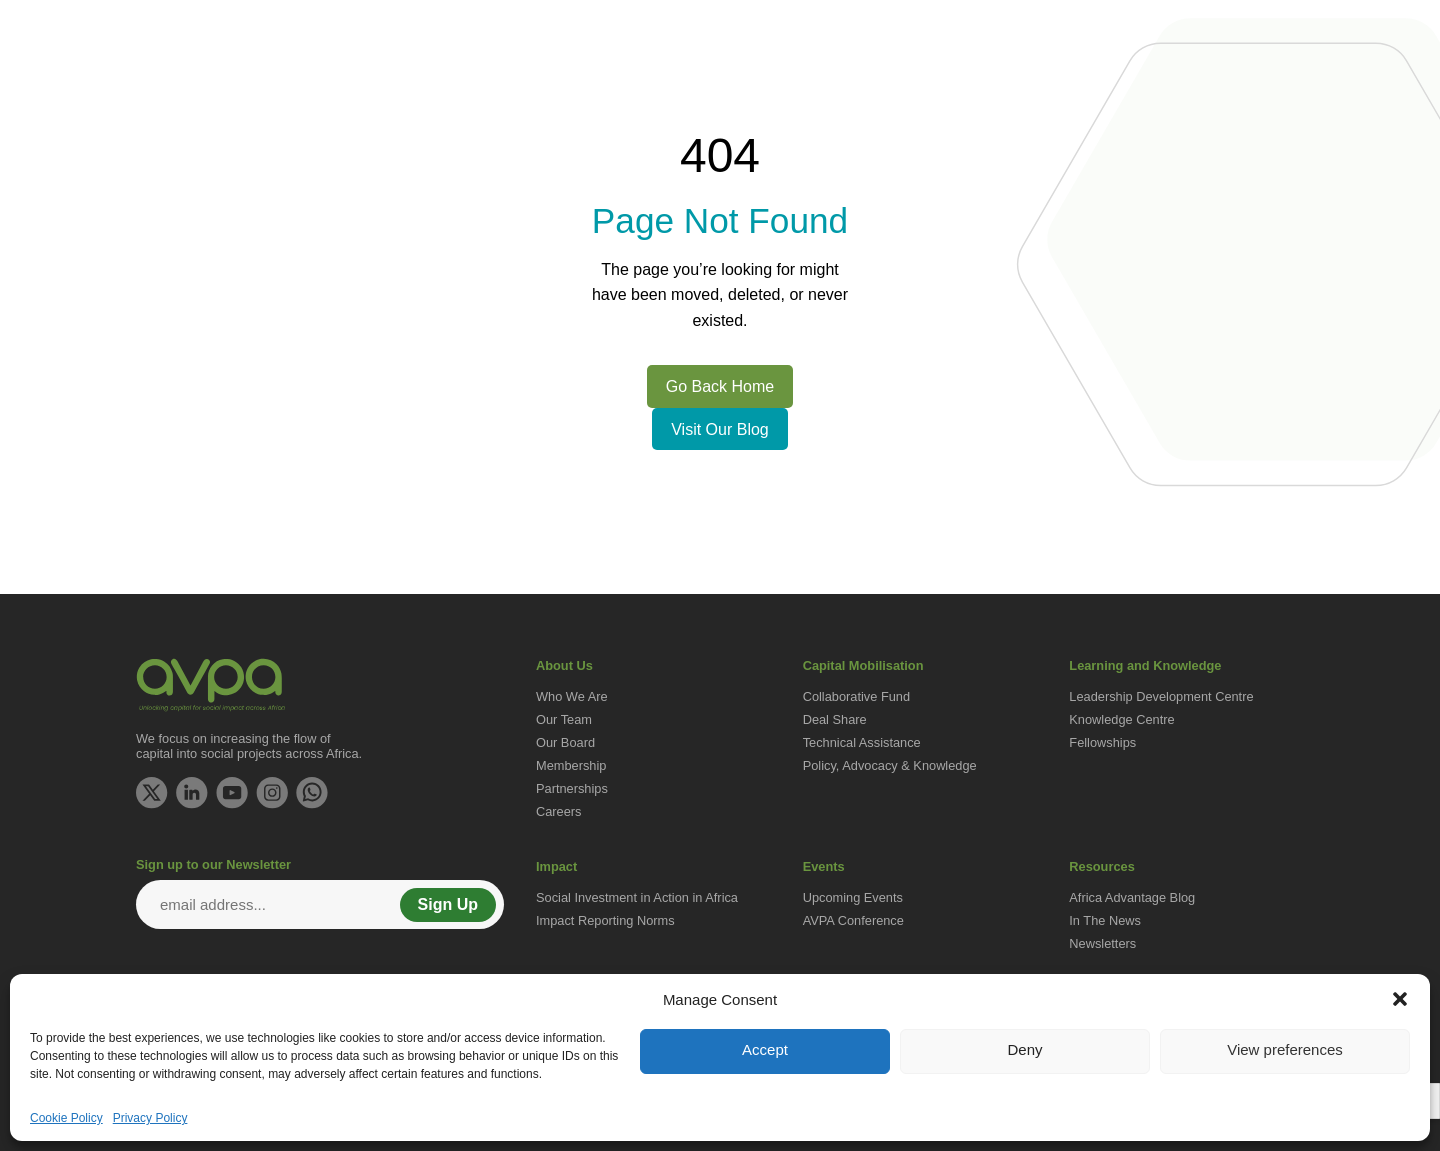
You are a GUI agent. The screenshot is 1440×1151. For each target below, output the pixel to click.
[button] (1400, 999)
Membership (571, 765)
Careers (559, 811)
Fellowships (1102, 742)
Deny (1024, 1049)
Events (1183, 95)
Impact (1111, 95)
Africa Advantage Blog (1132, 897)
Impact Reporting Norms (605, 920)
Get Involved (654, 95)
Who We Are (572, 696)
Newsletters (1102, 943)
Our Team (564, 719)
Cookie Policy (66, 1118)
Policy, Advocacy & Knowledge (890, 765)
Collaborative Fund (856, 696)
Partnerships (572, 788)
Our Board (565, 742)
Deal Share (835, 719)
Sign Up (448, 904)
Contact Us (1261, 25)
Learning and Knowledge (974, 95)
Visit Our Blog (720, 429)
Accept (765, 1049)
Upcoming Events (853, 897)
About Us (552, 95)
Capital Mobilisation (792, 95)
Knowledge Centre (1121, 719)
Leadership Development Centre (1161, 696)
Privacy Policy (150, 1118)
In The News (1105, 920)
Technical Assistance (862, 742)
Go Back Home (720, 386)
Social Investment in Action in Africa (637, 897)
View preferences (1285, 1049)
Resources (1270, 95)
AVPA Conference (853, 920)
